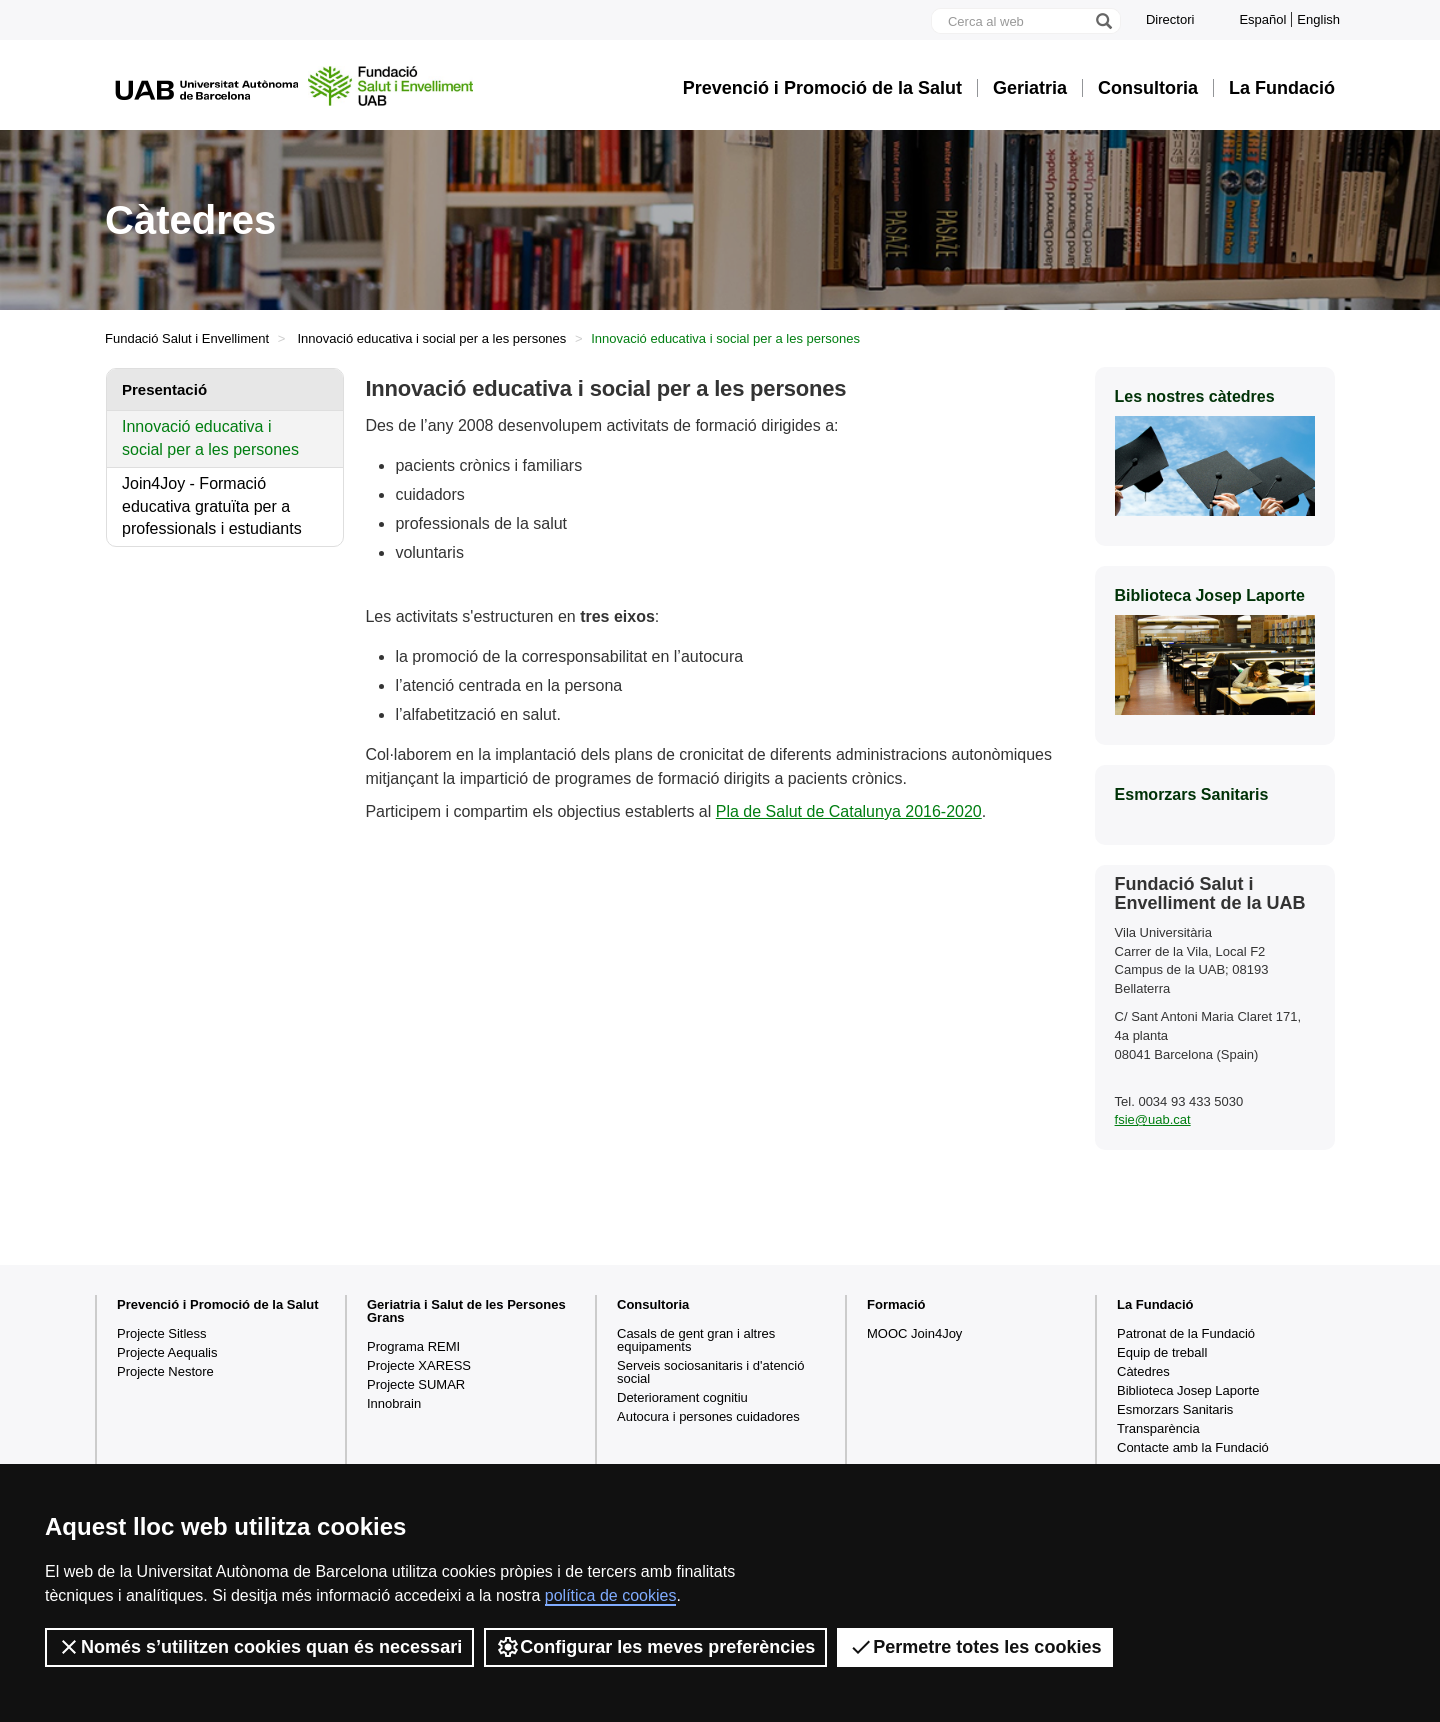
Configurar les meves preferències (655, 1647)
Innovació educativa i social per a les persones (432, 338)
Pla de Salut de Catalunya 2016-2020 (849, 811)
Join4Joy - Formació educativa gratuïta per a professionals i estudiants (212, 506)
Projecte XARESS (419, 1365)
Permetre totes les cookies (975, 1647)
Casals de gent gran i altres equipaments (696, 1340)
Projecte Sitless (162, 1333)
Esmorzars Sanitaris (1175, 1409)
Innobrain (394, 1403)
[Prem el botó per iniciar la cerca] (1103, 21)
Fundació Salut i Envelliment (187, 338)
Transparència (1158, 1428)
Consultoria (1148, 88)
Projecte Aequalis (167, 1352)
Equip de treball (1162, 1352)
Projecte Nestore (165, 1371)
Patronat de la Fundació (1186, 1333)
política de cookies (611, 1595)
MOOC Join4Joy (914, 1333)
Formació (896, 1304)
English (1318, 19)
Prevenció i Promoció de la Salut (822, 88)
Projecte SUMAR (416, 1384)
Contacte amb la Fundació (1193, 1447)
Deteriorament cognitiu (682, 1397)
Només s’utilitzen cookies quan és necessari (259, 1647)
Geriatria (1030, 88)
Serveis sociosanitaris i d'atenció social (710, 1372)
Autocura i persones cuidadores (708, 1416)
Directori (1170, 19)
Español (1262, 19)
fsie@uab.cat (1153, 1119)
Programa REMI (413, 1346)
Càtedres (1143, 1371)
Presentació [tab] (164, 389)
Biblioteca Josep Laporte (1188, 1390)
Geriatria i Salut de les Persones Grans (466, 1311)
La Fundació (1282, 88)
